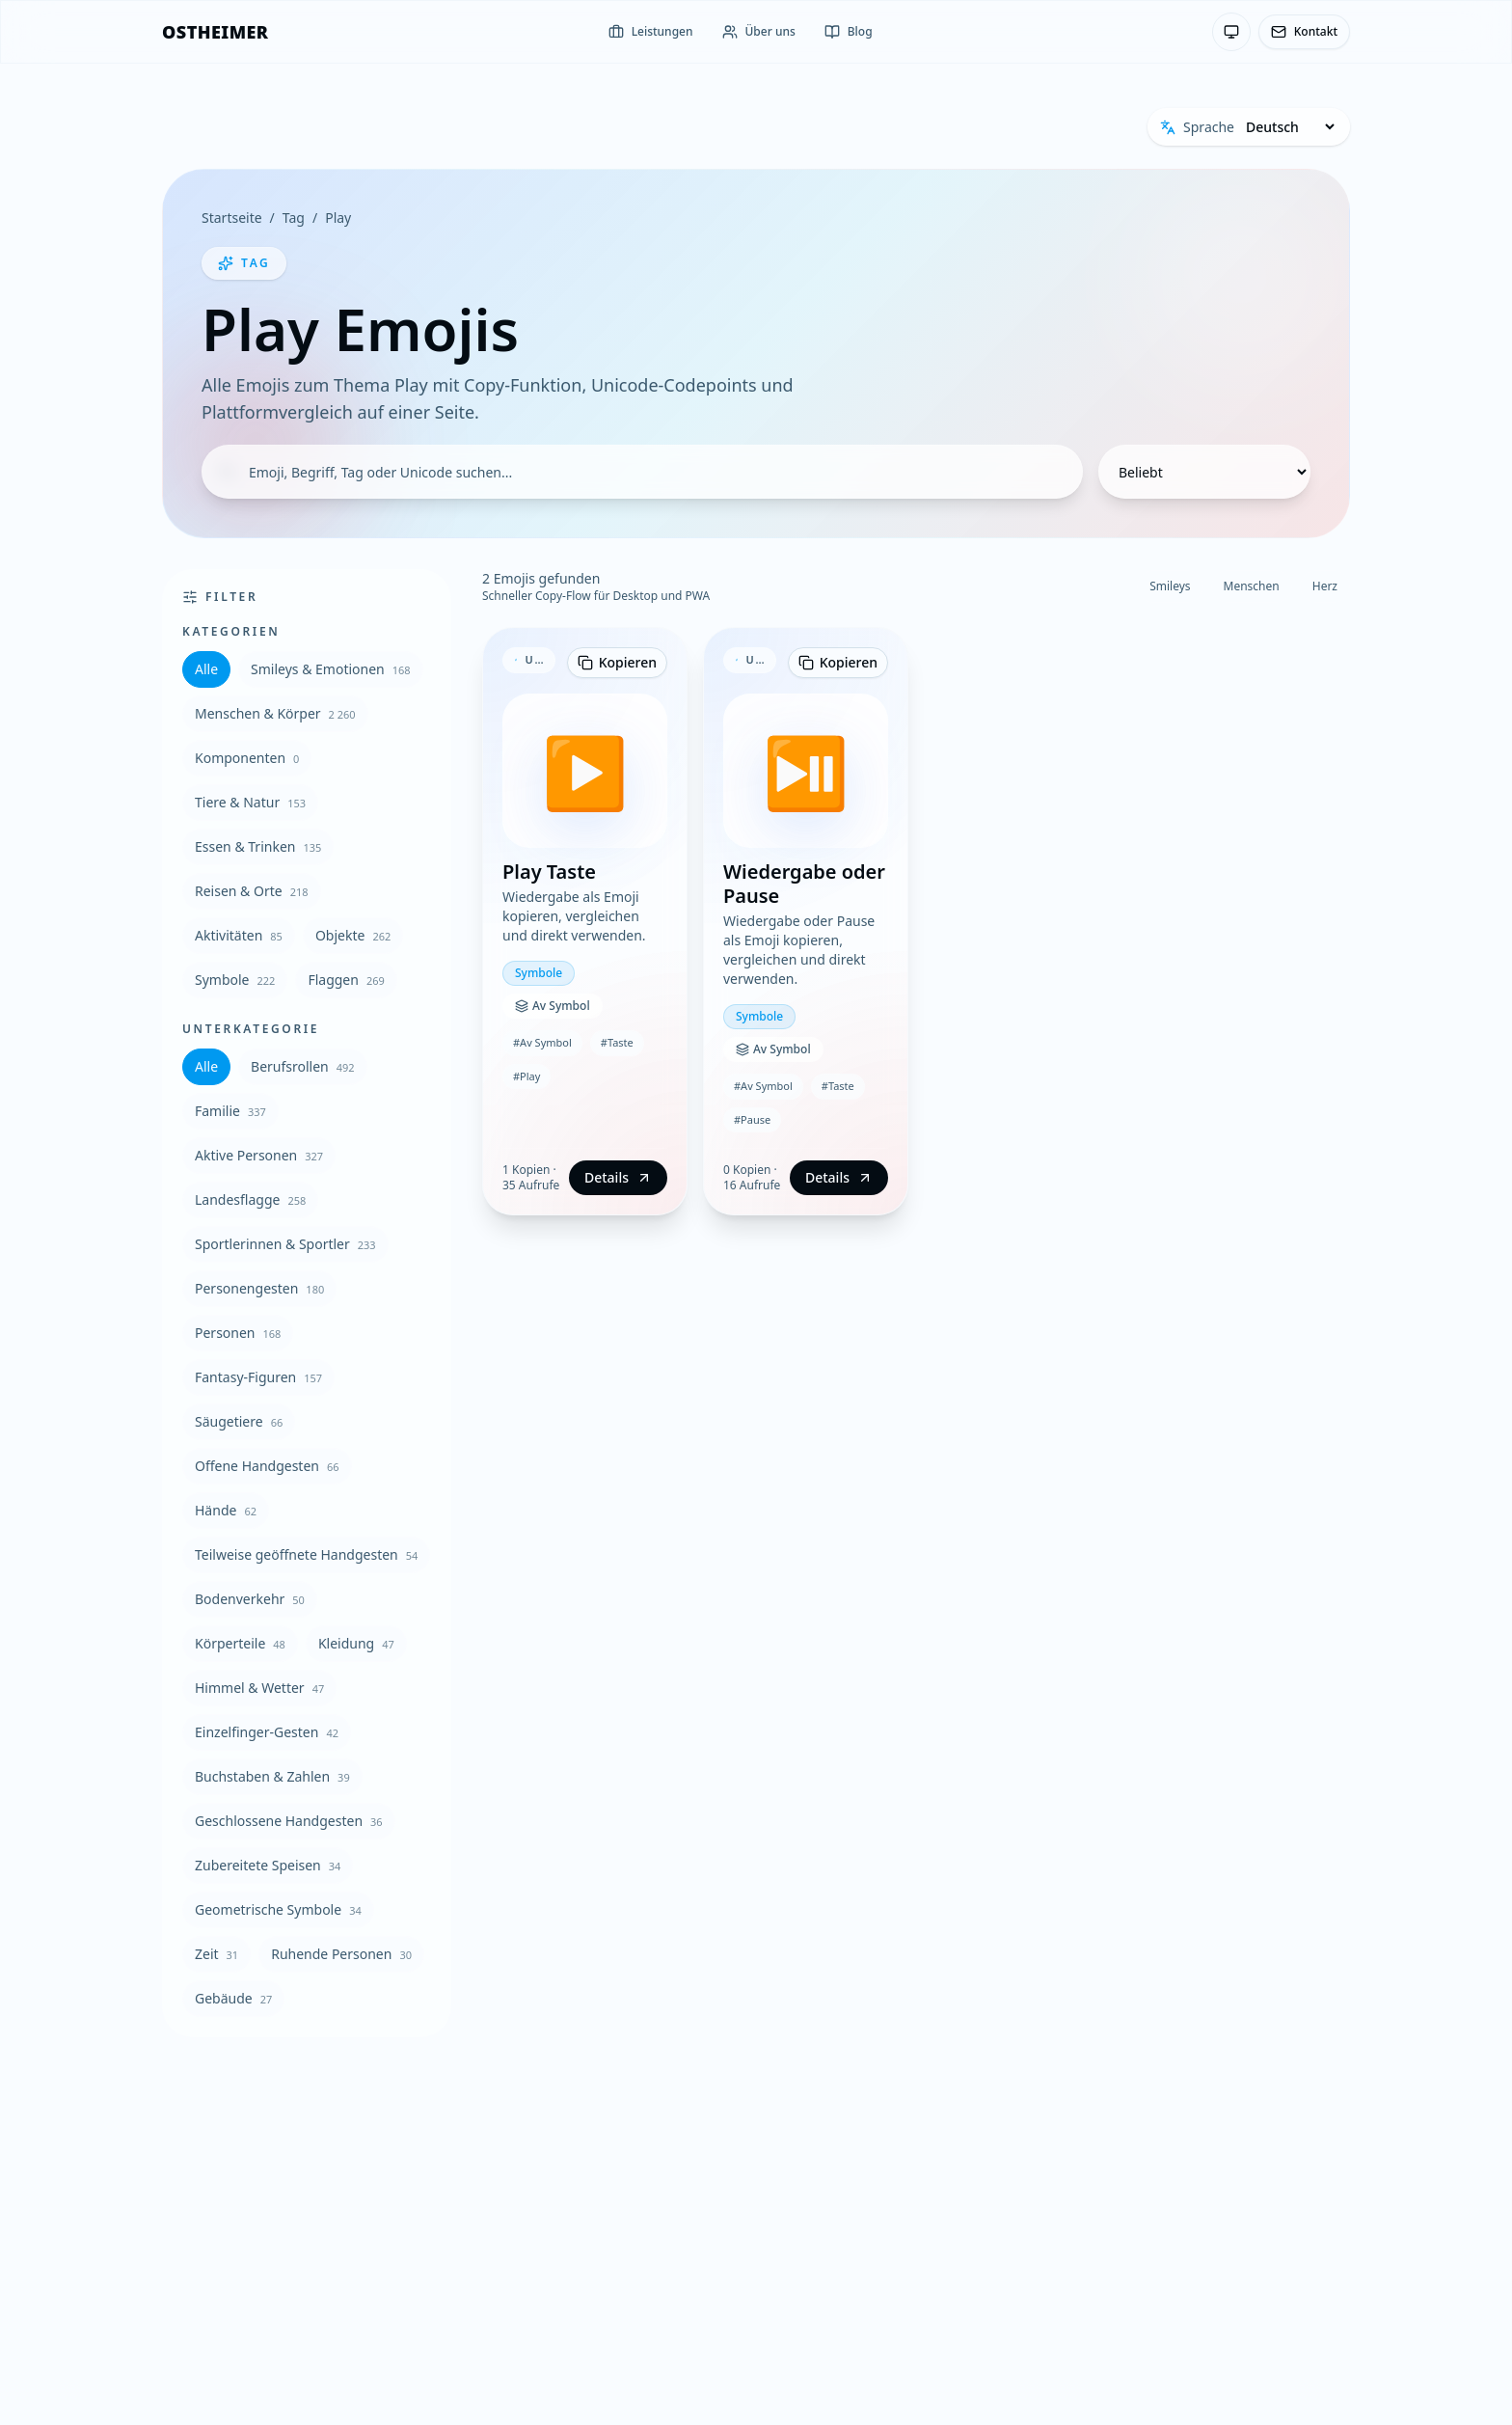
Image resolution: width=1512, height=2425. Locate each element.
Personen (238, 1332)
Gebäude (233, 1998)
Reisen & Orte (252, 891)
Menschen (1252, 586)
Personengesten (259, 1288)
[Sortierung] (1204, 472)
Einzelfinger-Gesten (266, 1732)
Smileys (1169, 586)
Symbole (235, 979)
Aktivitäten (239, 935)
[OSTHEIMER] (215, 31)
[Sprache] (1289, 127)
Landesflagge (250, 1199)
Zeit (216, 1954)
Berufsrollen (303, 1066)
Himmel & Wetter (259, 1687)
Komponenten (247, 758)
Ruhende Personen (341, 1954)
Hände (225, 1510)
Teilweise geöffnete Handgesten (306, 1554)
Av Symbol (552, 1005)
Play (338, 217)
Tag (294, 217)
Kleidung (356, 1643)
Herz (1324, 586)
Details (618, 1177)
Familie (230, 1111)
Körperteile (240, 1643)
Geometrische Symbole (278, 1909)
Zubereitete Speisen (267, 1865)
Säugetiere (239, 1421)
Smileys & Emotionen (331, 669)
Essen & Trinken (258, 846)
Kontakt (1304, 31)
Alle (206, 669)
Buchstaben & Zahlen (272, 1776)
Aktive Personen (259, 1155)
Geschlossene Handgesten (289, 1821)
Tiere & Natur (250, 802)
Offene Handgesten (267, 1466)
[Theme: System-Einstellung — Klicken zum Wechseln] (1231, 32)
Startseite (232, 217)
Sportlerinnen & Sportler (285, 1244)
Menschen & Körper (275, 713)
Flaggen (346, 979)
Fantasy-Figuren (258, 1377)
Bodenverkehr (250, 1599)
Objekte (353, 935)
